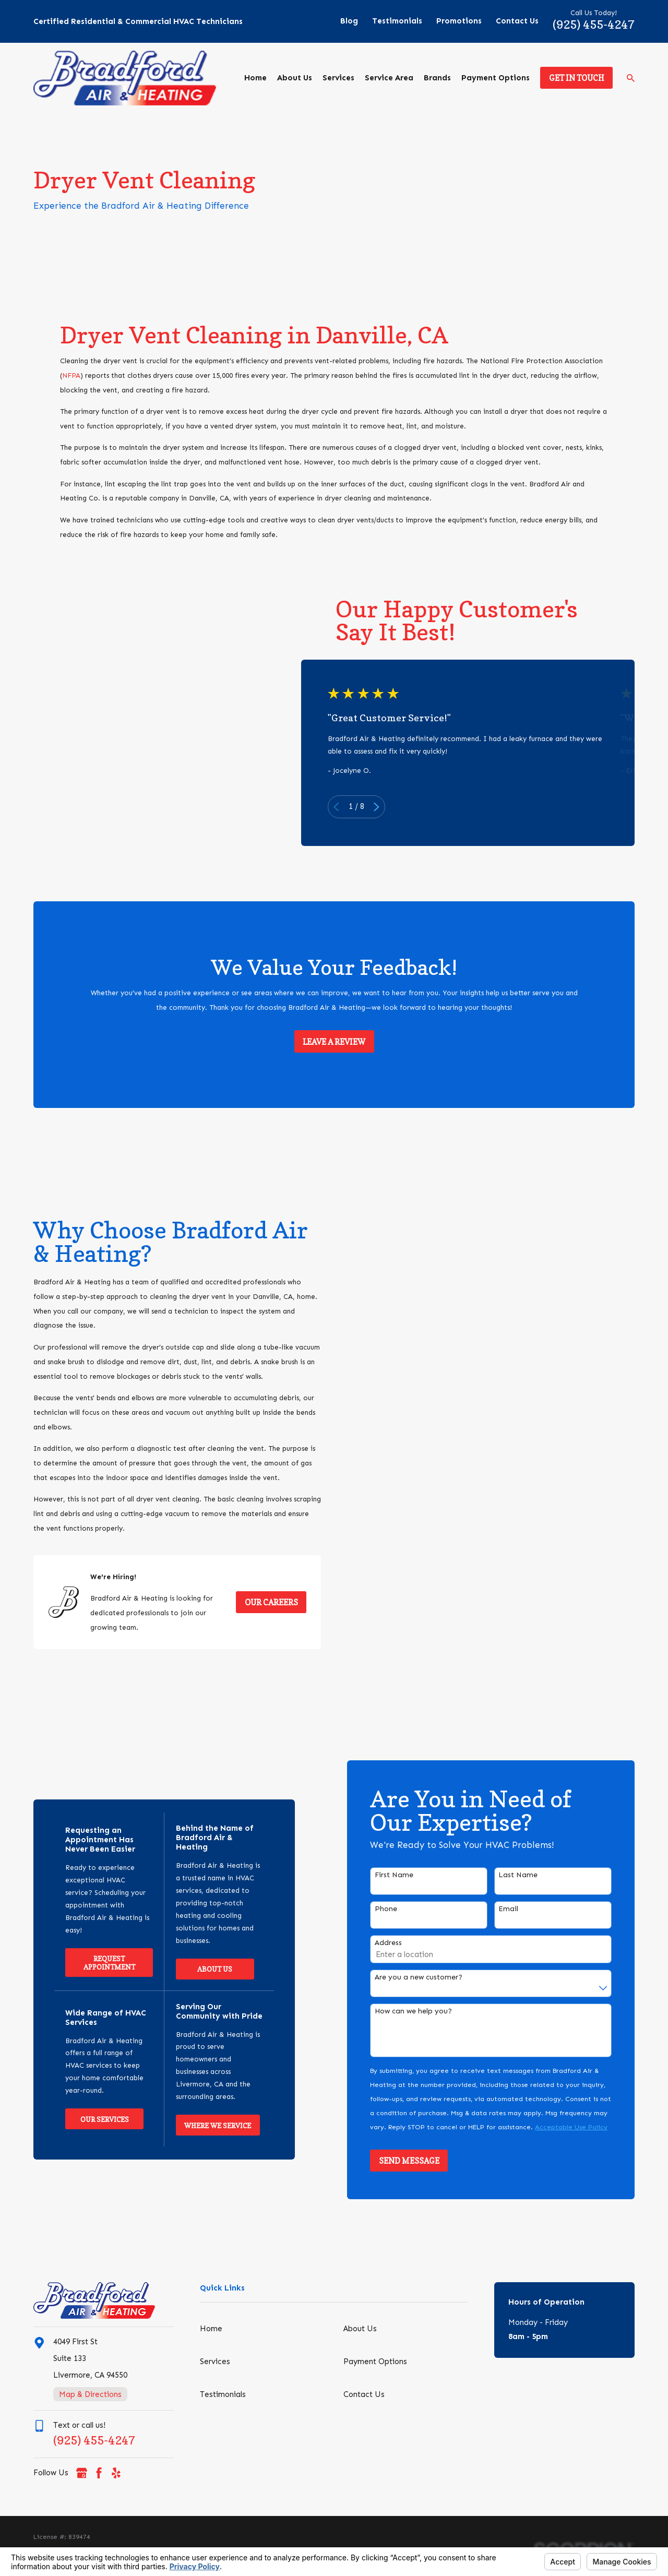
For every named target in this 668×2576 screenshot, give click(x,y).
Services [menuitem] (338, 77)
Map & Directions (90, 2394)
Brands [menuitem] (437, 77)
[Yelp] (116, 2472)
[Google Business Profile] (81, 2472)
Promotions (459, 21)
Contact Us (517, 21)
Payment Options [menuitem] (495, 77)
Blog (349, 21)
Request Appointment (94, 1962)
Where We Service (202, 2125)
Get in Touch (576, 78)
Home (211, 2328)
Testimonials (397, 21)
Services (215, 2361)
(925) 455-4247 (594, 24)
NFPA (71, 390)
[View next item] (391, 807)
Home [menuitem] (255, 77)
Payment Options (375, 2361)
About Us (199, 1969)
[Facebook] (98, 2472)
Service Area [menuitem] (389, 77)
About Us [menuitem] (294, 77)
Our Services (89, 2119)
